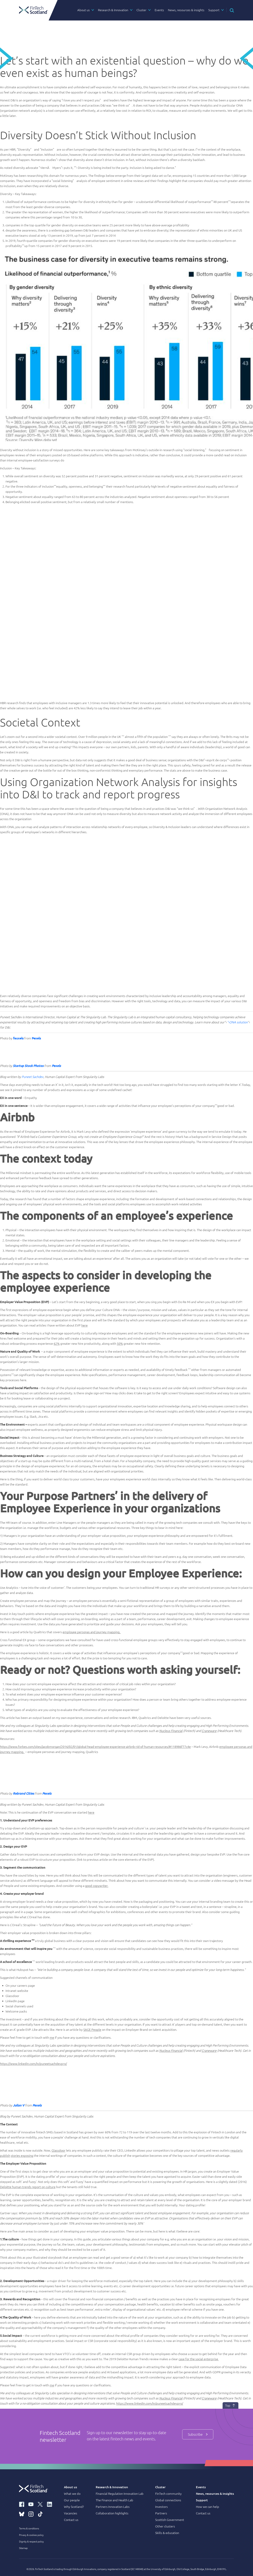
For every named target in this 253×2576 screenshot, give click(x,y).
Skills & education (167, 2533)
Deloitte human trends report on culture (28, 2187)
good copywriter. (96, 1886)
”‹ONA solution (237, 1022)
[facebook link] (21, 2504)
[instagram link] (31, 2513)
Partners (161, 2513)
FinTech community (168, 2493)
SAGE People (92, 2029)
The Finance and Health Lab (114, 2500)
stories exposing (22, 2155)
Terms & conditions (29, 2528)
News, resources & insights (215, 2493)
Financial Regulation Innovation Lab (120, 2493)
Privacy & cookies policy (31, 2535)
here (84, 1325)
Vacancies (70, 2513)
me (52, 2037)
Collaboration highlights (112, 2513)
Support (202, 2500)
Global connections (168, 2500)
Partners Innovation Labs (113, 2507)
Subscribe (198, 2434)
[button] (232, 10)
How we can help (207, 2507)
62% (57, 1343)
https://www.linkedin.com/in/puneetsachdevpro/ (33, 2064)
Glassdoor (58, 2150)
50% (120, 1343)
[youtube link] (31, 2504)
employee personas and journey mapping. (92, 1632)
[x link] (40, 2504)
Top (230, 2405)
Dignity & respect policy (31, 2541)
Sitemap (23, 2548)
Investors (161, 2507)
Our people (72, 2500)
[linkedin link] (49, 2504)
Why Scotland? (74, 2507)
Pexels (36, 1038)
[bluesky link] (21, 2513)
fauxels (18, 1038)
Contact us (71, 2520)
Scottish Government (169, 2520)
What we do (72, 2493)
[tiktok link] (40, 2513)
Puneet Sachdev (32, 1077)
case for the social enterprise (199, 2359)
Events (201, 2487)
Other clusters (165, 2526)
